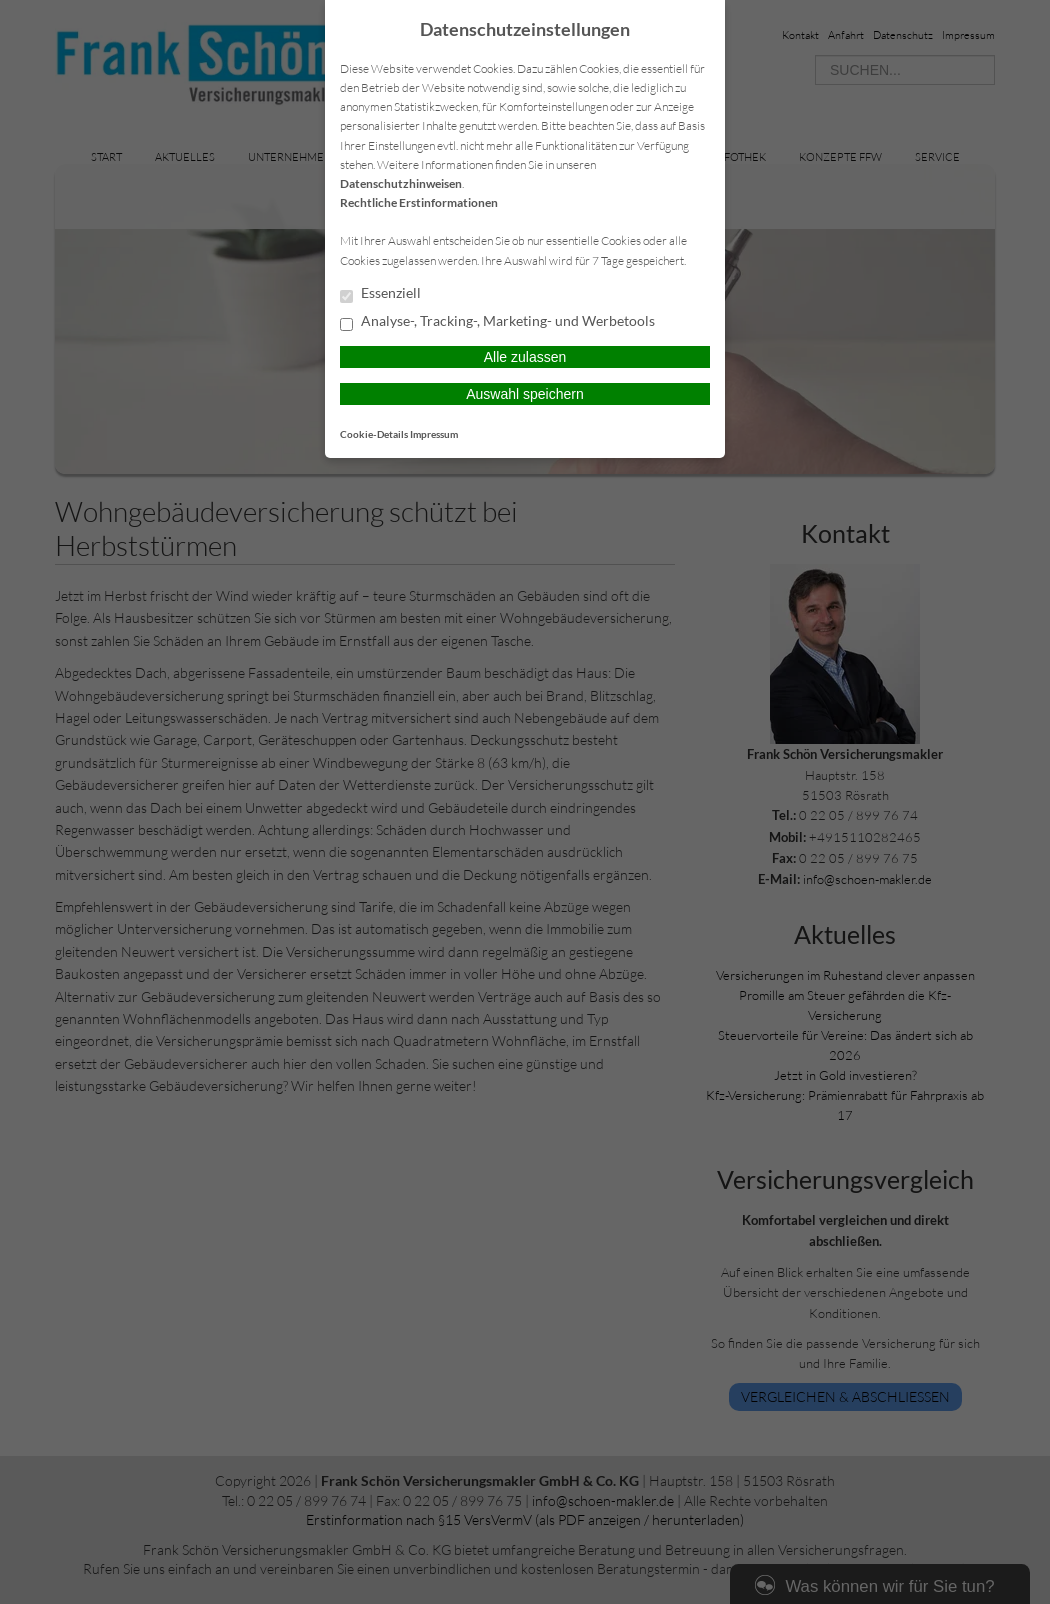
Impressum (434, 434)
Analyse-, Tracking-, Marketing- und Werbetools (497, 322)
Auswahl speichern (525, 394)
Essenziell (380, 294)
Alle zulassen (525, 357)
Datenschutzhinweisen (401, 183)
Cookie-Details (374, 434)
